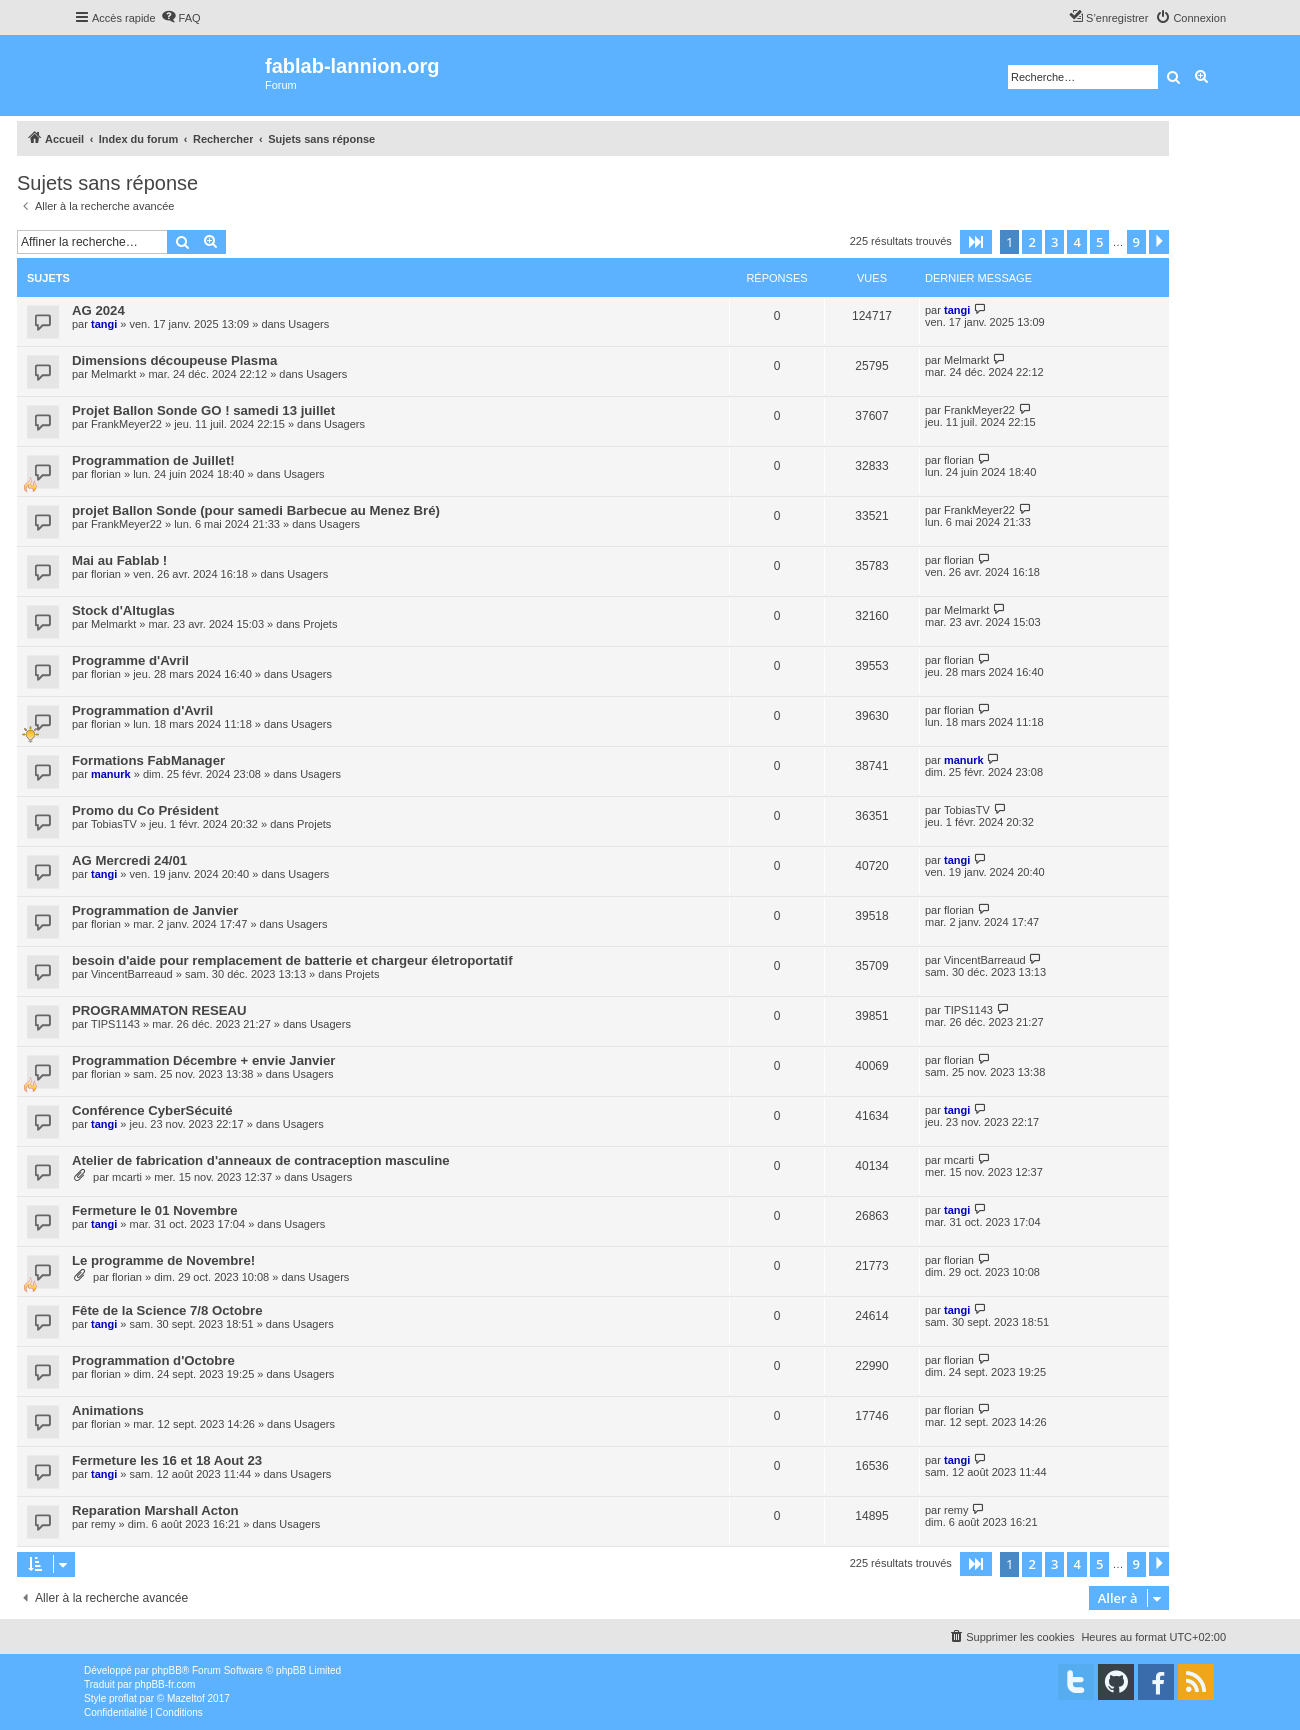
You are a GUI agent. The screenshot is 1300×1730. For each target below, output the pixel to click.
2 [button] (1031, 242)
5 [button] (1099, 242)
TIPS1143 (115, 1024)
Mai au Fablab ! (119, 560)
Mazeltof (186, 1698)
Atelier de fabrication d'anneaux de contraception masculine (261, 1160)
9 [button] (1136, 242)
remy (103, 1524)
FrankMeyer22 (126, 424)
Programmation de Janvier (155, 910)
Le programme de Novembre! (163, 1260)
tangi (104, 324)
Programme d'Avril (130, 660)
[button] (976, 242)
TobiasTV (114, 824)
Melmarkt (113, 374)
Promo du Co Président (145, 810)
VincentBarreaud (132, 974)
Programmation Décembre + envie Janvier (204, 1060)
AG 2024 (98, 310)
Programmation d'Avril (142, 710)
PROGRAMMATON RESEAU (159, 1010)
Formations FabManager (148, 760)
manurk (111, 774)
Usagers (308, 324)
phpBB (167, 1670)
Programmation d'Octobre (153, 1360)
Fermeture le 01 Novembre (155, 1210)
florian (106, 474)
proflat (123, 1698)
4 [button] (1076, 242)
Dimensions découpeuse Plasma (174, 360)
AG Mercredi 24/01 (129, 860)
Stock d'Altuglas (123, 610)
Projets (320, 624)
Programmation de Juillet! (153, 460)
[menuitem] (181, 18)
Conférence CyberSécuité (152, 1110)
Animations (108, 1410)
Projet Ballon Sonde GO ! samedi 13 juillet (203, 410)
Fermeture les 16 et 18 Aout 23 (167, 1460)
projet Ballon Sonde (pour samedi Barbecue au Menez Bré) (256, 510)
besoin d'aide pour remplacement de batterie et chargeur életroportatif (292, 960)
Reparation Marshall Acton (155, 1510)
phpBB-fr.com (165, 1684)
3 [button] (1054, 242)
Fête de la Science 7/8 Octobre (167, 1310)
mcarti (127, 1177)
